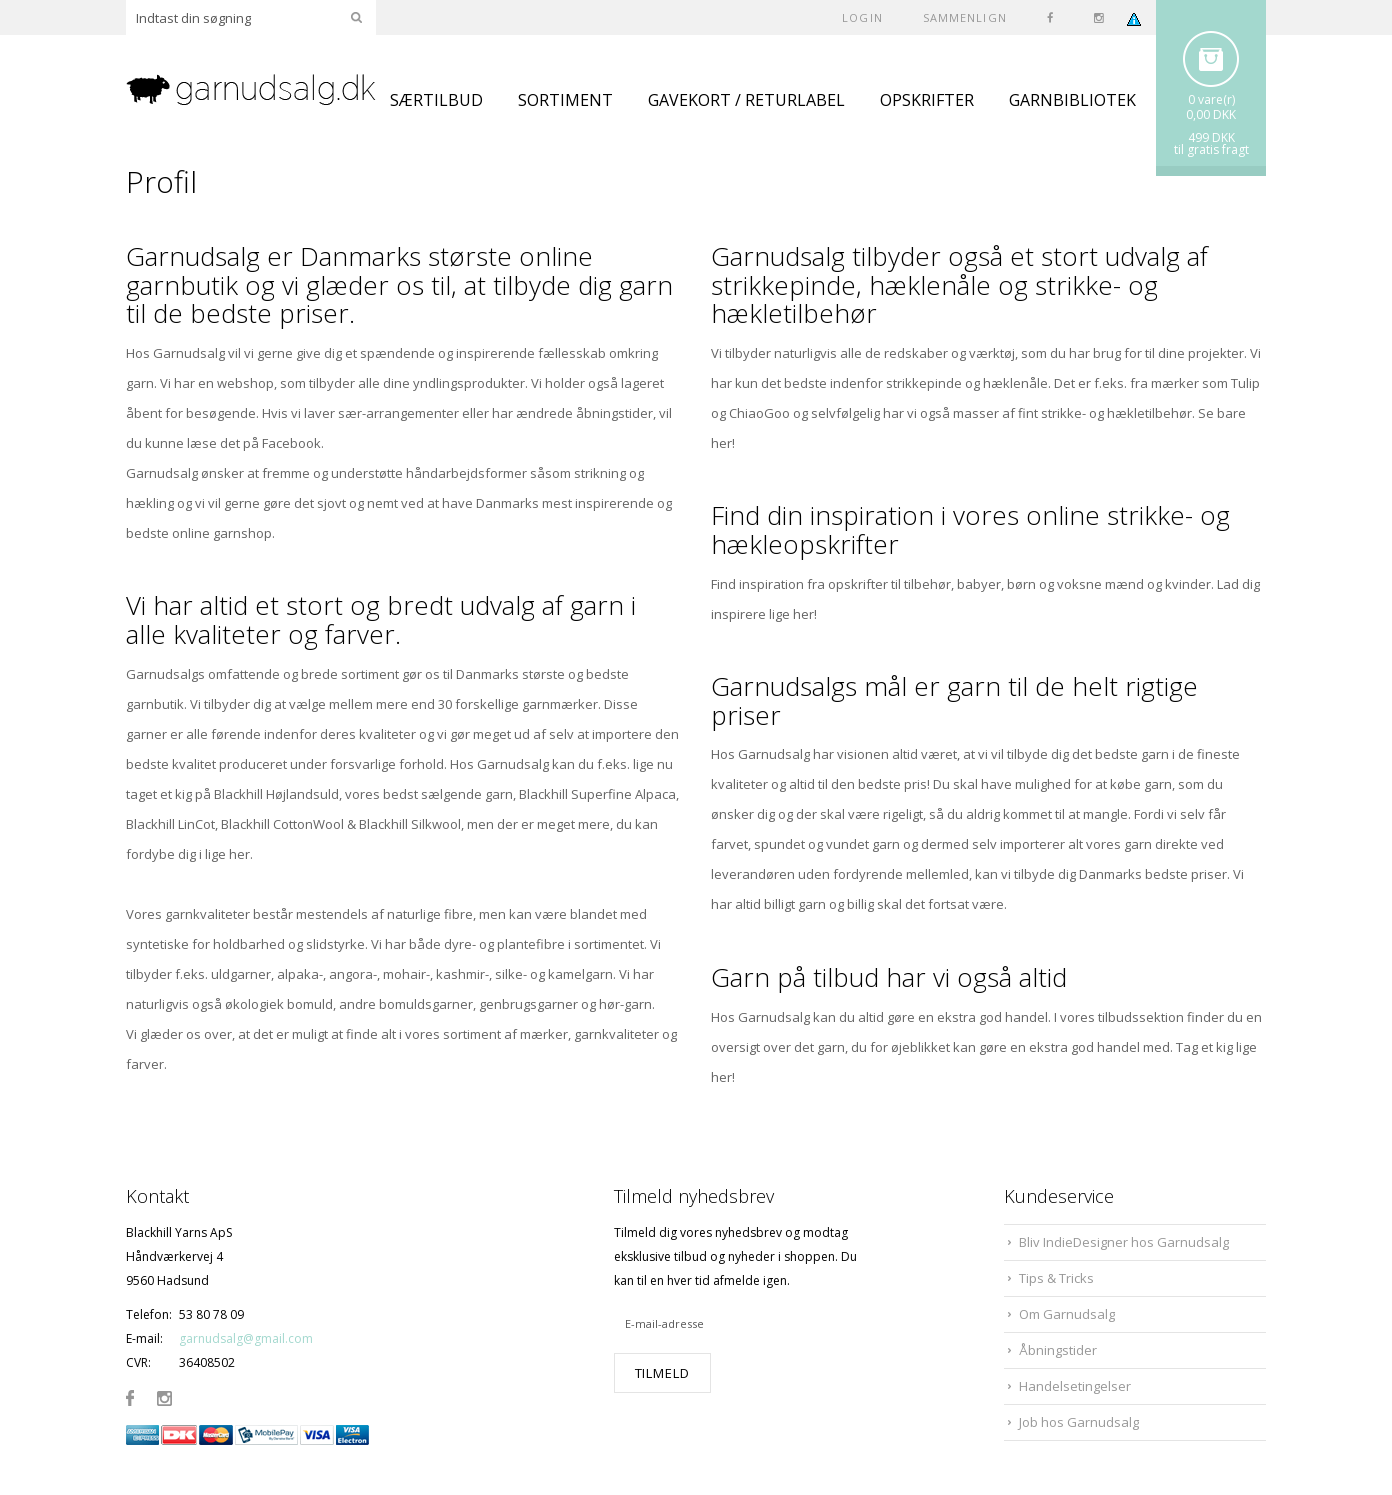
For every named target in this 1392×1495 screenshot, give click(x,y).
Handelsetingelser (1075, 1386)
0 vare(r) (1211, 99)
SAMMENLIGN (965, 17)
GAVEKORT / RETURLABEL (746, 100)
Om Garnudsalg (1067, 1314)
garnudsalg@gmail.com (246, 1338)
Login (862, 17)
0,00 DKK (1211, 114)
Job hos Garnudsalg (1079, 1422)
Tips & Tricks (1056, 1278)
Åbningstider (1058, 1350)
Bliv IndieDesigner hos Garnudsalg (1124, 1242)
